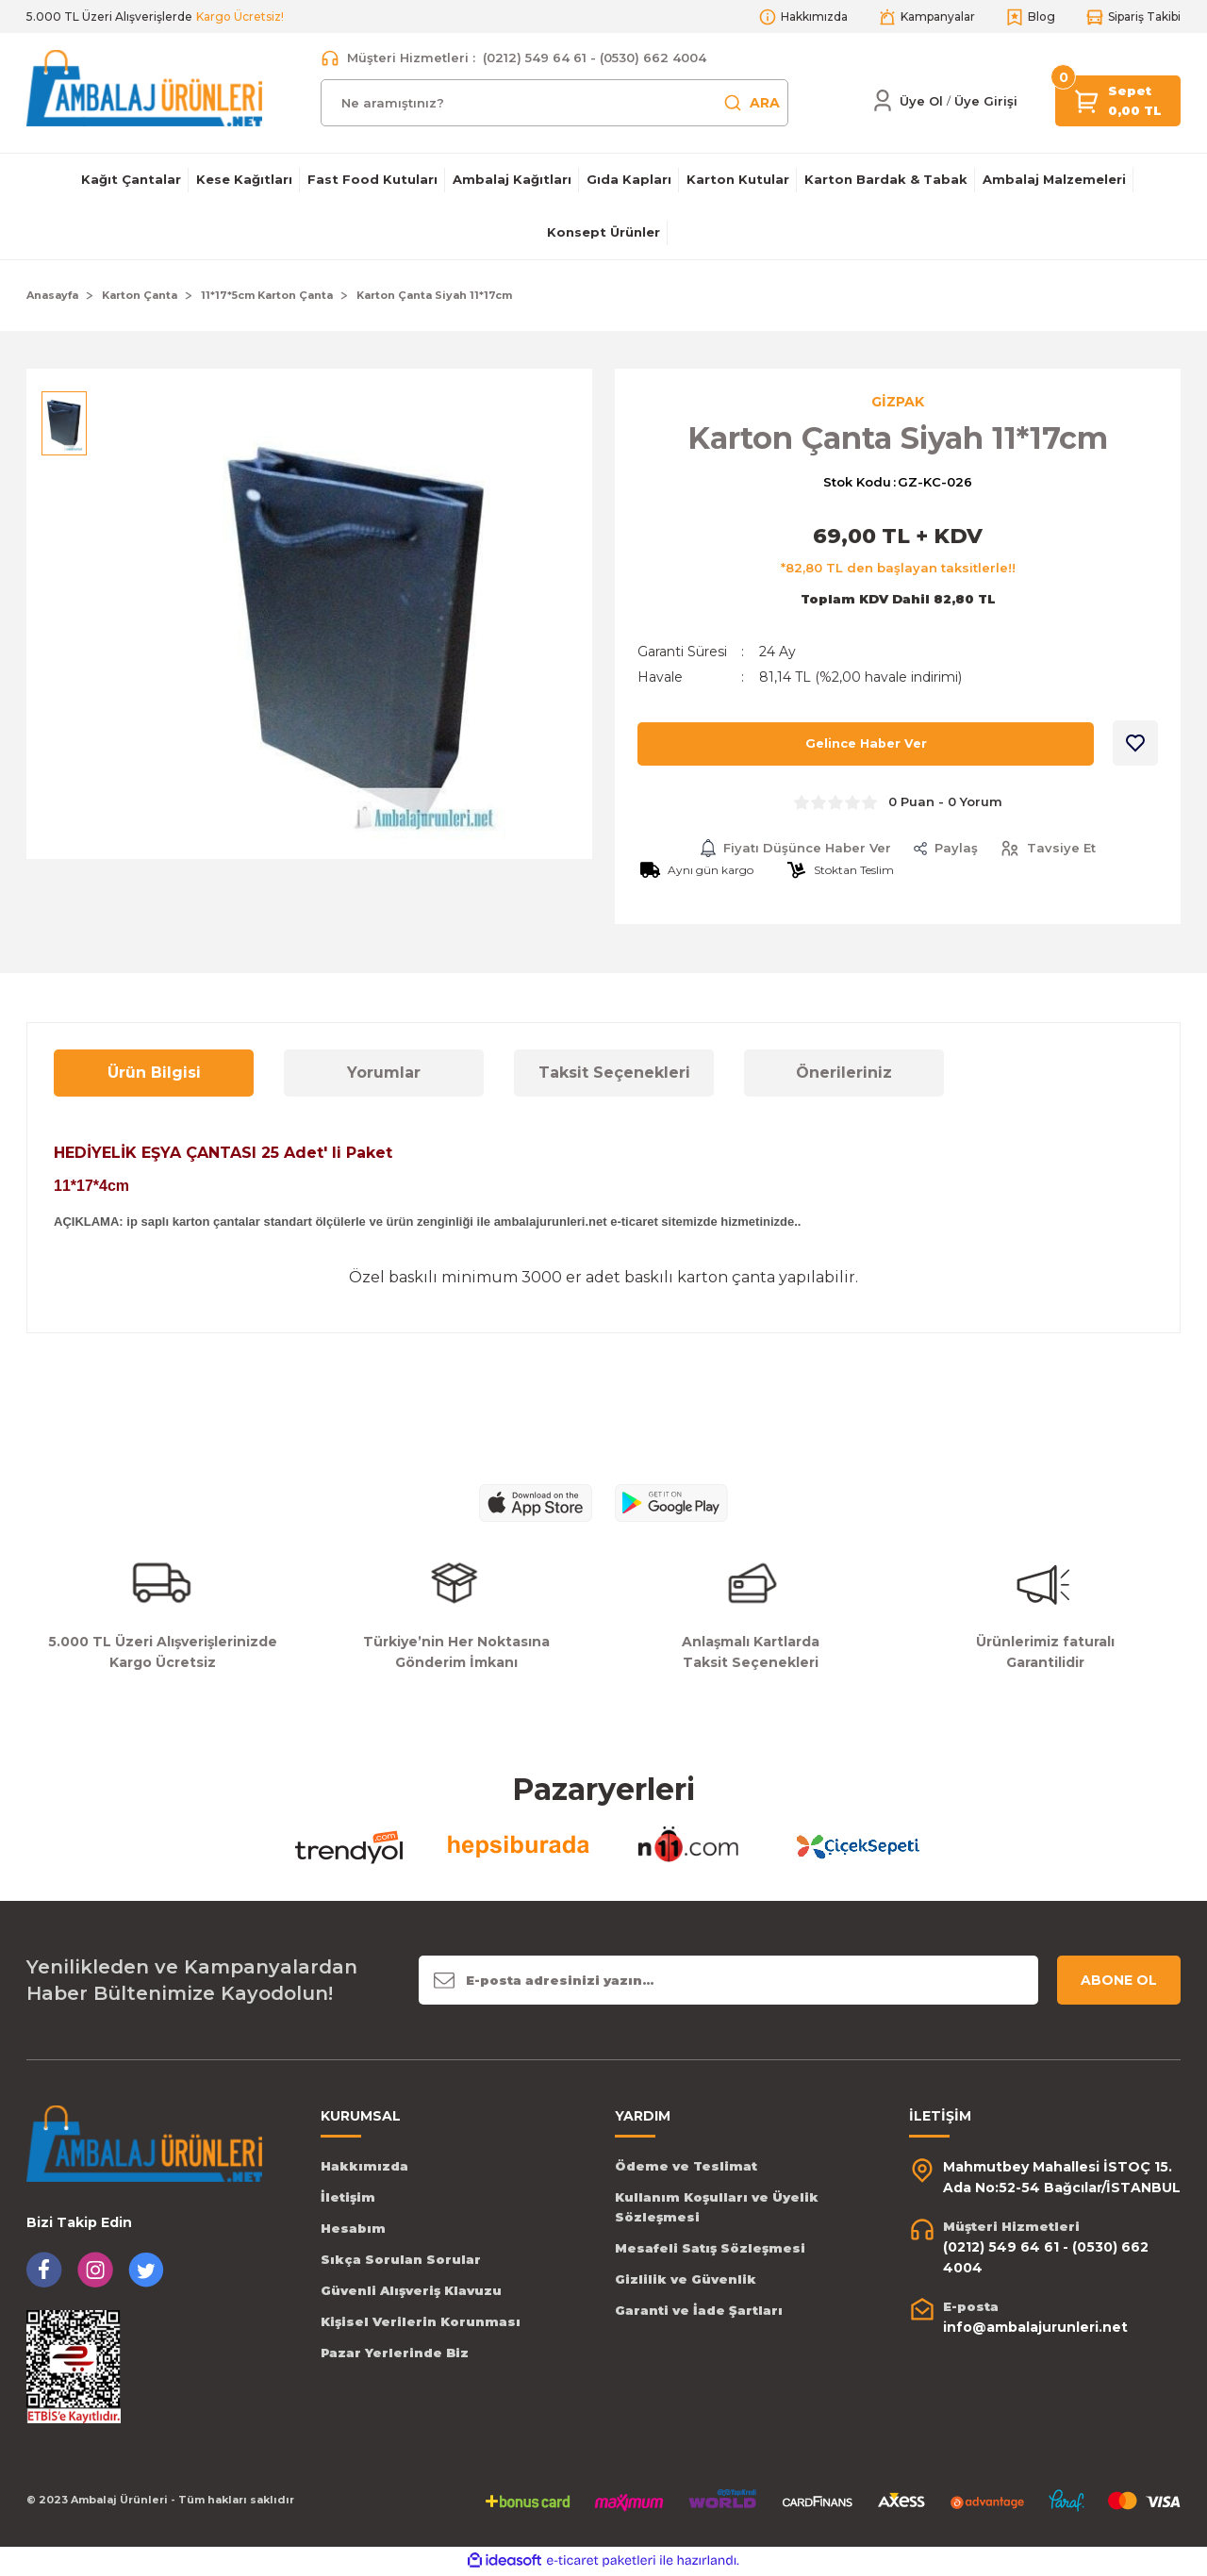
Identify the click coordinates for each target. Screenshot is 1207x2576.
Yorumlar (384, 1074)
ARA (751, 102)
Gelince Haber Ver (866, 745)
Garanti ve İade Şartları (699, 2312)
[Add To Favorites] (1135, 745)
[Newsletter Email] (728, 1981)
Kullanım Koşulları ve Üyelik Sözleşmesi (716, 2208)
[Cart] (1087, 99)
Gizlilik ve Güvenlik (685, 2280)
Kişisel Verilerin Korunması (421, 2323)
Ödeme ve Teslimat (686, 2167)
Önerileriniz (844, 1074)
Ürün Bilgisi (154, 1074)
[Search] (554, 102)
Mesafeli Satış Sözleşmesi (710, 2249)
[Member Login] (883, 100)
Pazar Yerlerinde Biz (395, 2354)
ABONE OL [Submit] (1119, 1981)
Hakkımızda (364, 2167)
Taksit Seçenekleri (614, 1074)
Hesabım (353, 2229)
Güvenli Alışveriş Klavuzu (411, 2292)
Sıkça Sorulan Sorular (401, 2261)
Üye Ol (921, 100)
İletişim (348, 2198)
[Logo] (144, 87)
